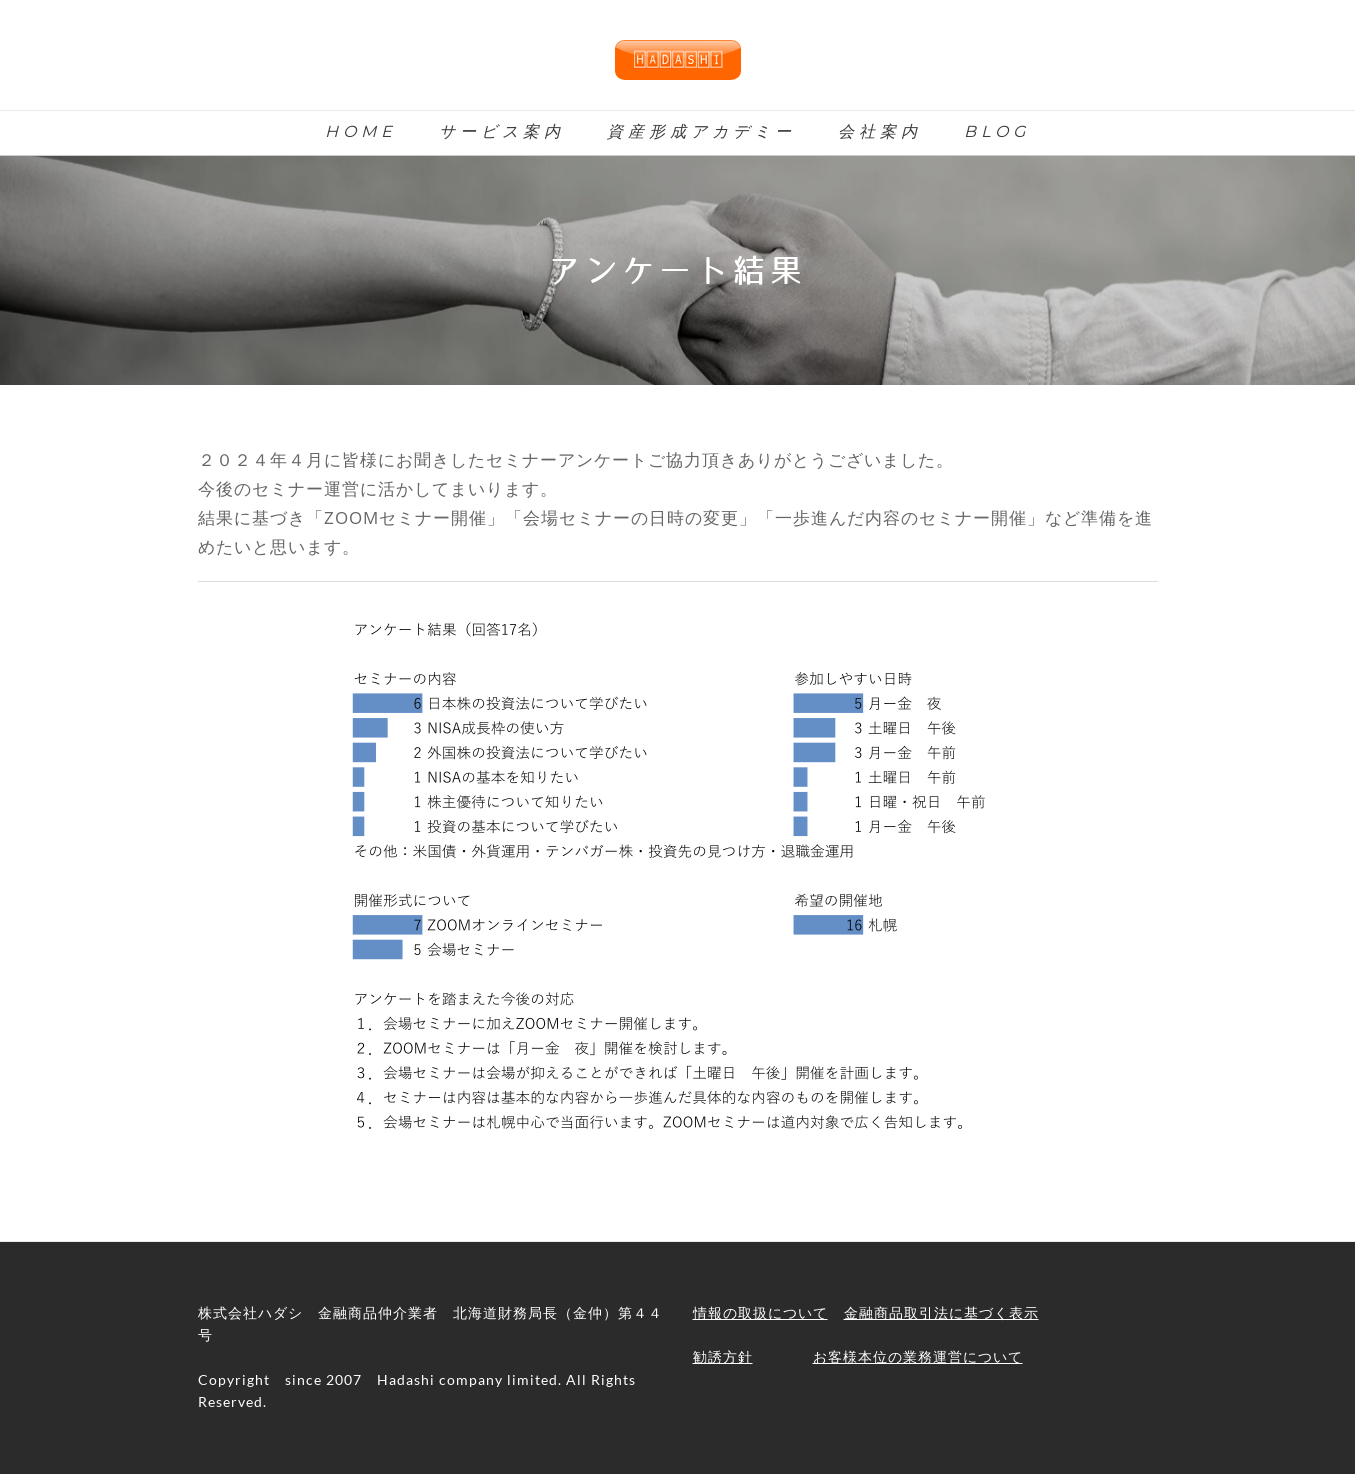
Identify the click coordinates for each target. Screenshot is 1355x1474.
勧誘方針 (723, 1356)
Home (361, 131)
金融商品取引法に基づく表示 (941, 1312)
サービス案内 (502, 131)
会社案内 (880, 131)
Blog (997, 131)
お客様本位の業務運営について (918, 1356)
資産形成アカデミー (701, 131)
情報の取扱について (760, 1312)
